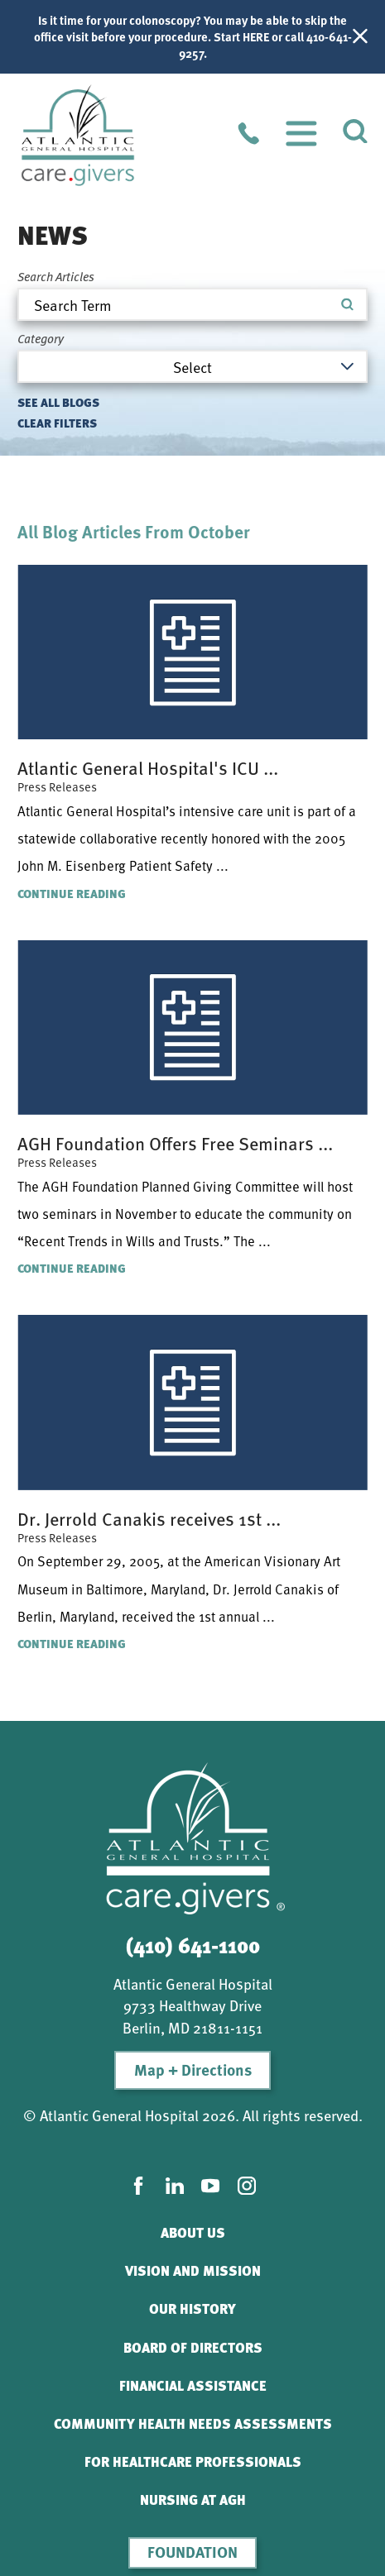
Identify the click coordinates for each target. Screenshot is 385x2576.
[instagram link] (247, 2186)
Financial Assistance (193, 2385)
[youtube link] (210, 2186)
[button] (301, 133)
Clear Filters (57, 422)
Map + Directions (193, 2069)
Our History (192, 2308)
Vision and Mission (193, 2270)
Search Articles (55, 276)
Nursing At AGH (193, 2499)
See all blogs (58, 401)
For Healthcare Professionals (192, 2461)
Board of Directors (192, 2347)
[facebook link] (138, 2186)
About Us (193, 2232)
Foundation (192, 2552)
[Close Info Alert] (360, 36)
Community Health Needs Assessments (193, 2423)
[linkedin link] (175, 2186)
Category (40, 338)
